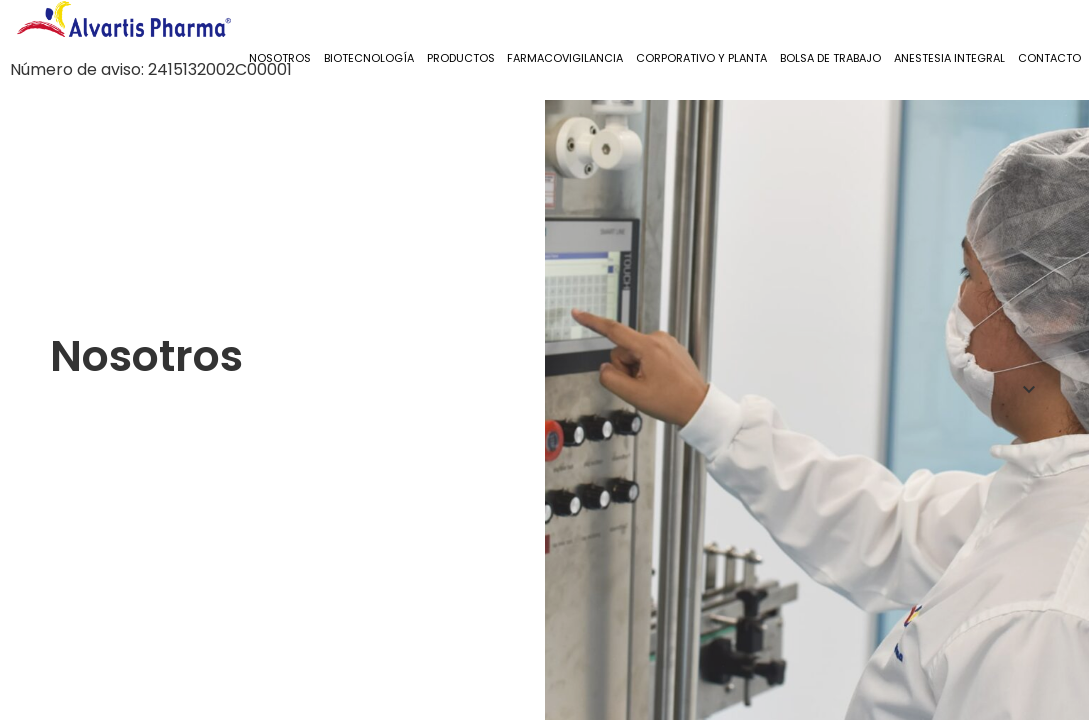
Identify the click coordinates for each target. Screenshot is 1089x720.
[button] (1029, 330)
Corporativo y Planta (701, 58)
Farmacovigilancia (565, 58)
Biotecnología (369, 58)
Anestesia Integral (949, 58)
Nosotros (280, 58)
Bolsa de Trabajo (830, 58)
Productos (461, 58)
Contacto (1049, 58)
